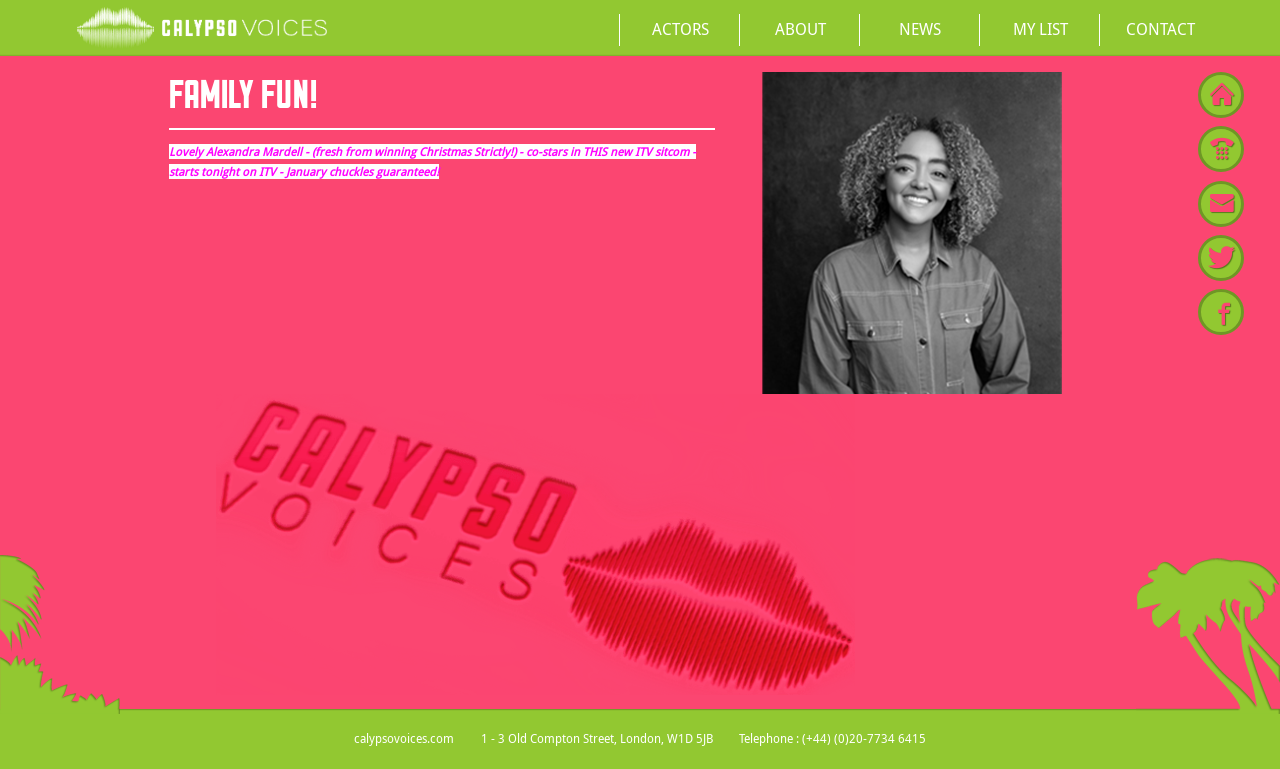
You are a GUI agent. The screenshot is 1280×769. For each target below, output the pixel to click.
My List (1040, 29)
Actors (680, 29)
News (920, 29)
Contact (1160, 29)
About (800, 29)
